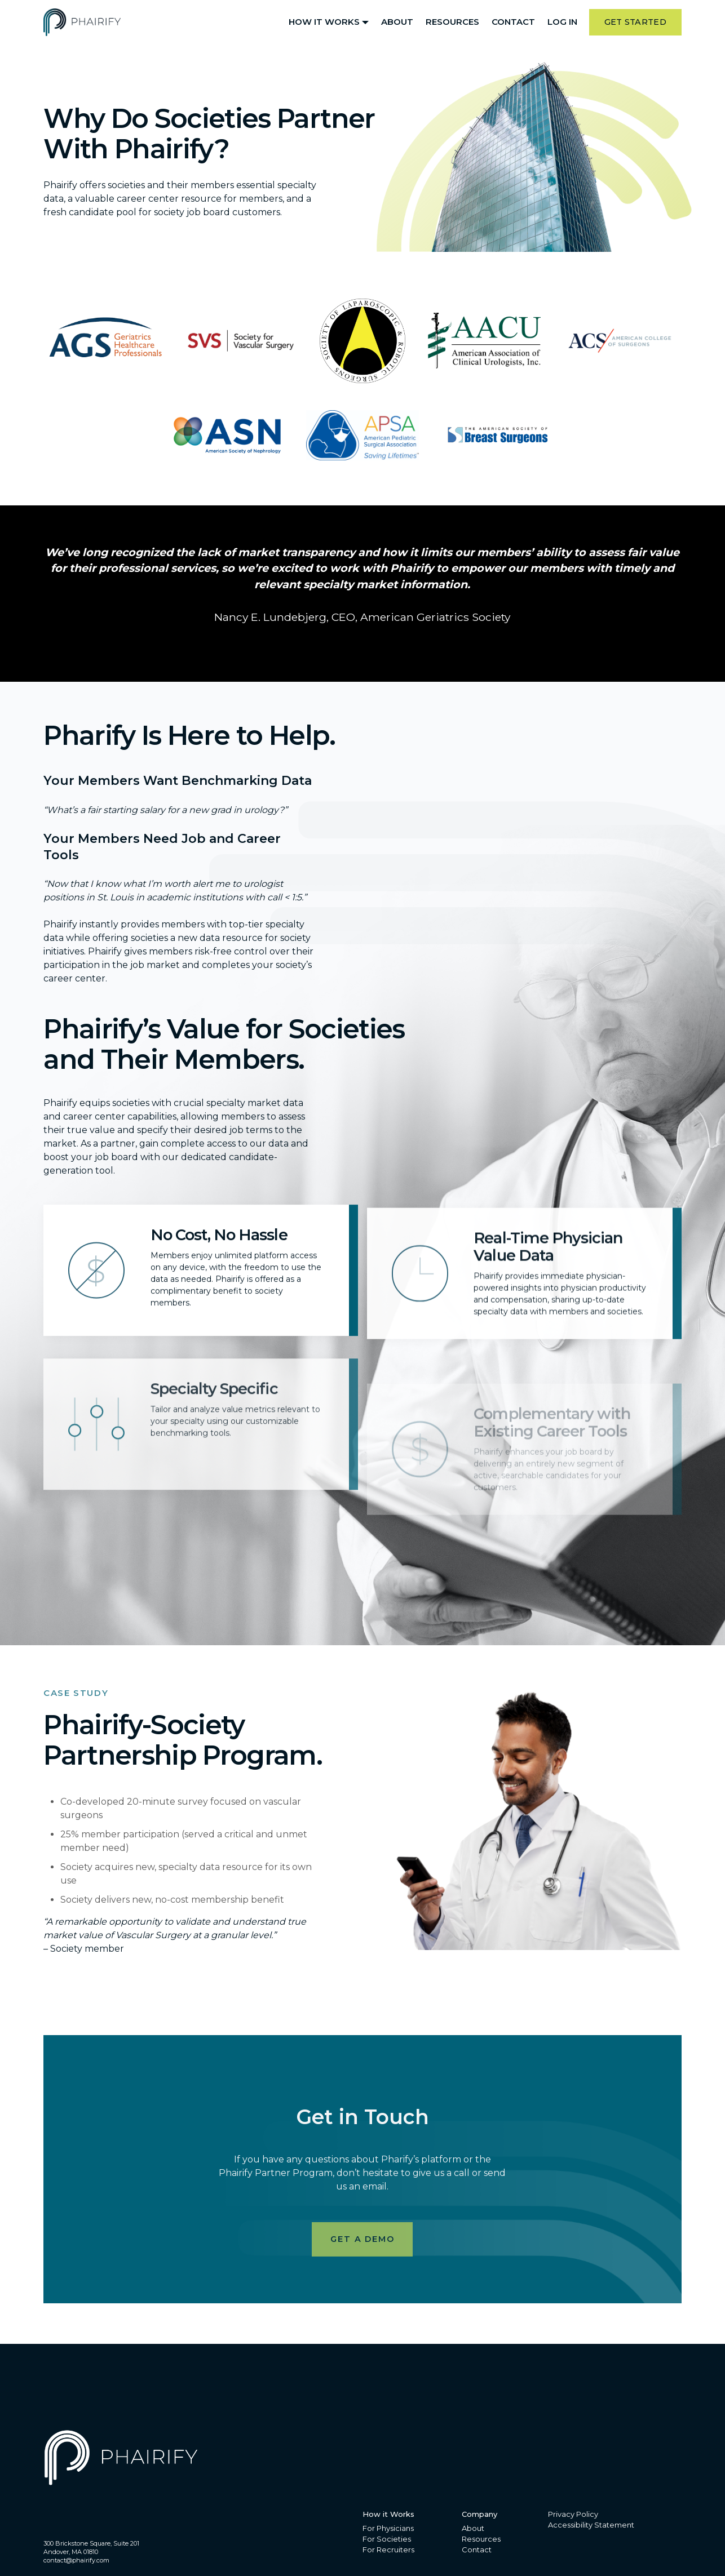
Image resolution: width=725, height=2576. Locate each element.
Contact (513, 21)
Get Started (635, 22)
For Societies (387, 2538)
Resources (452, 21)
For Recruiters (388, 2549)
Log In (562, 21)
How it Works (324, 21)
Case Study (75, 1692)
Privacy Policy (573, 2514)
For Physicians (388, 2528)
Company (479, 2514)
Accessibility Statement (591, 2524)
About (397, 21)
